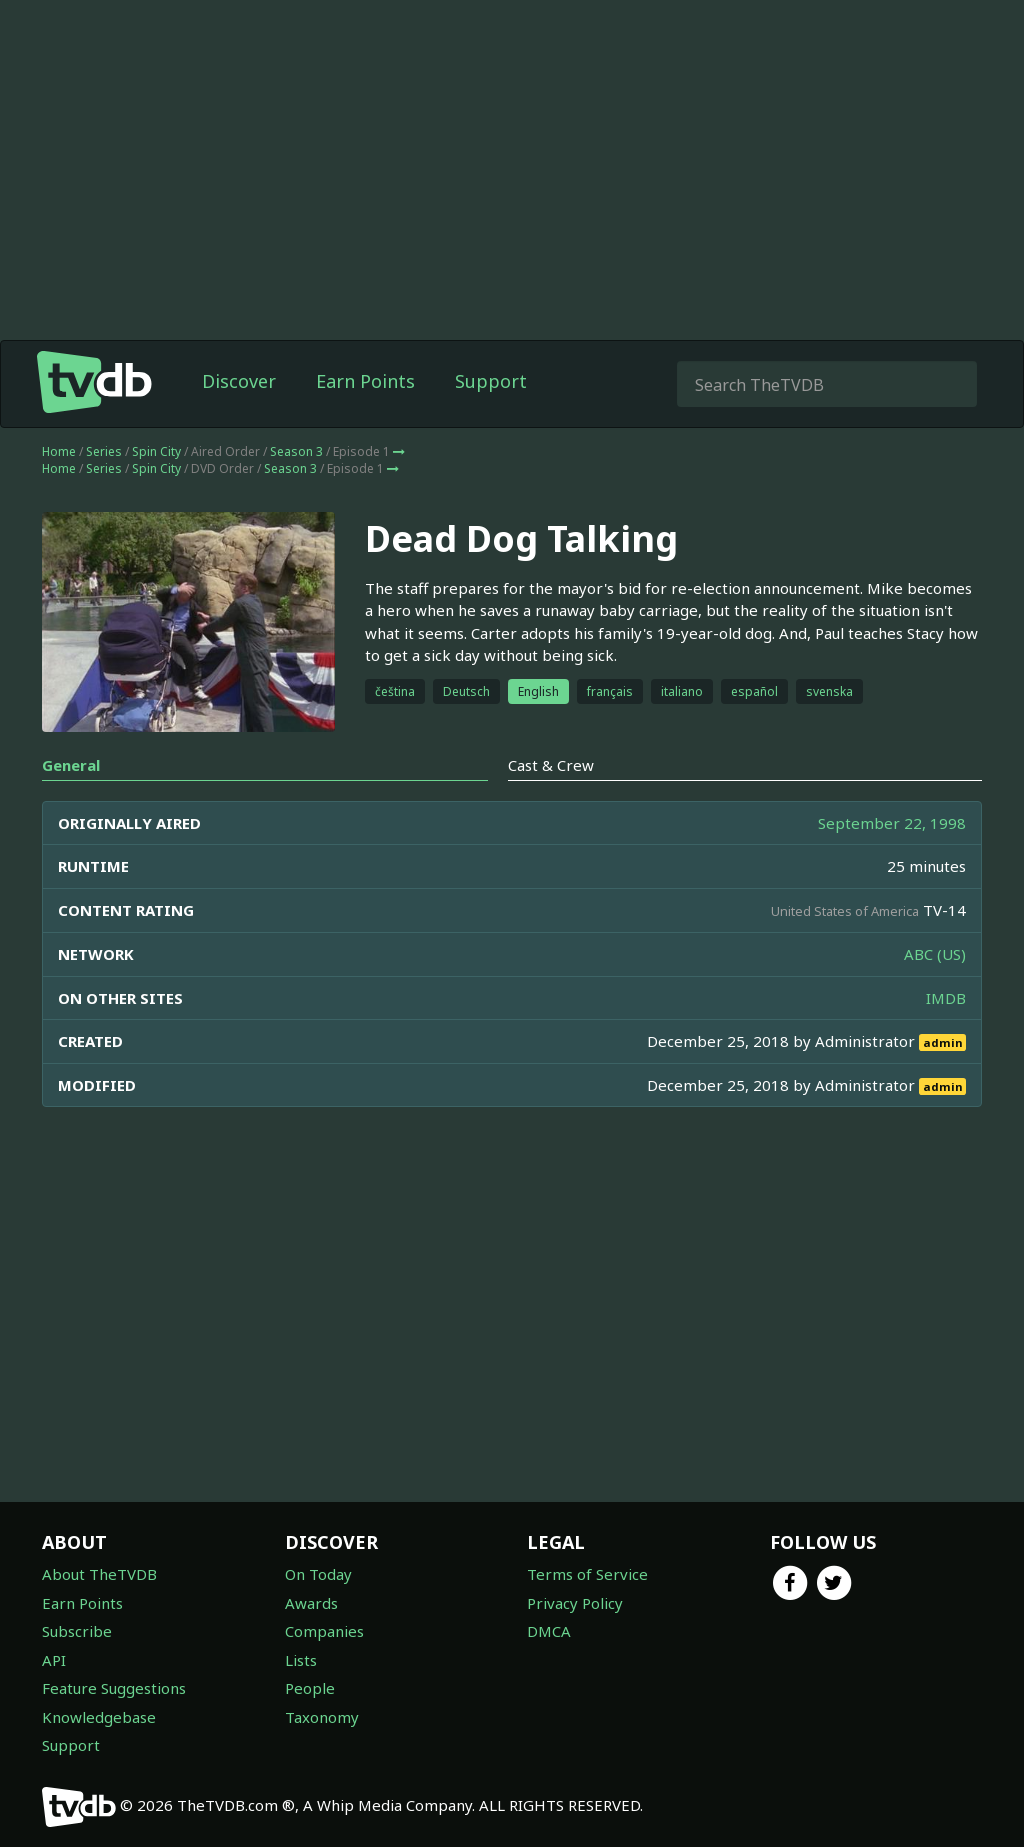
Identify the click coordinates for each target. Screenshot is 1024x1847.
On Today (318, 1574)
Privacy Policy (575, 1603)
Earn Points (365, 381)
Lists (301, 1660)
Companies (324, 1631)
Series (104, 451)
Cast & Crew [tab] (551, 765)
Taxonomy (322, 1717)
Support (491, 381)
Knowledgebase (99, 1717)
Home (59, 451)
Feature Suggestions (114, 1688)
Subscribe (77, 1631)
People (310, 1688)
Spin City (156, 451)
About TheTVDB (99, 1574)
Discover (239, 381)
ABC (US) (935, 954)
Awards (311, 1603)
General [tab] (71, 765)
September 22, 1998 (892, 823)
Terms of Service (587, 1574)
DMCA (549, 1631)
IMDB (946, 998)
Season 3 (296, 451)
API (54, 1660)
